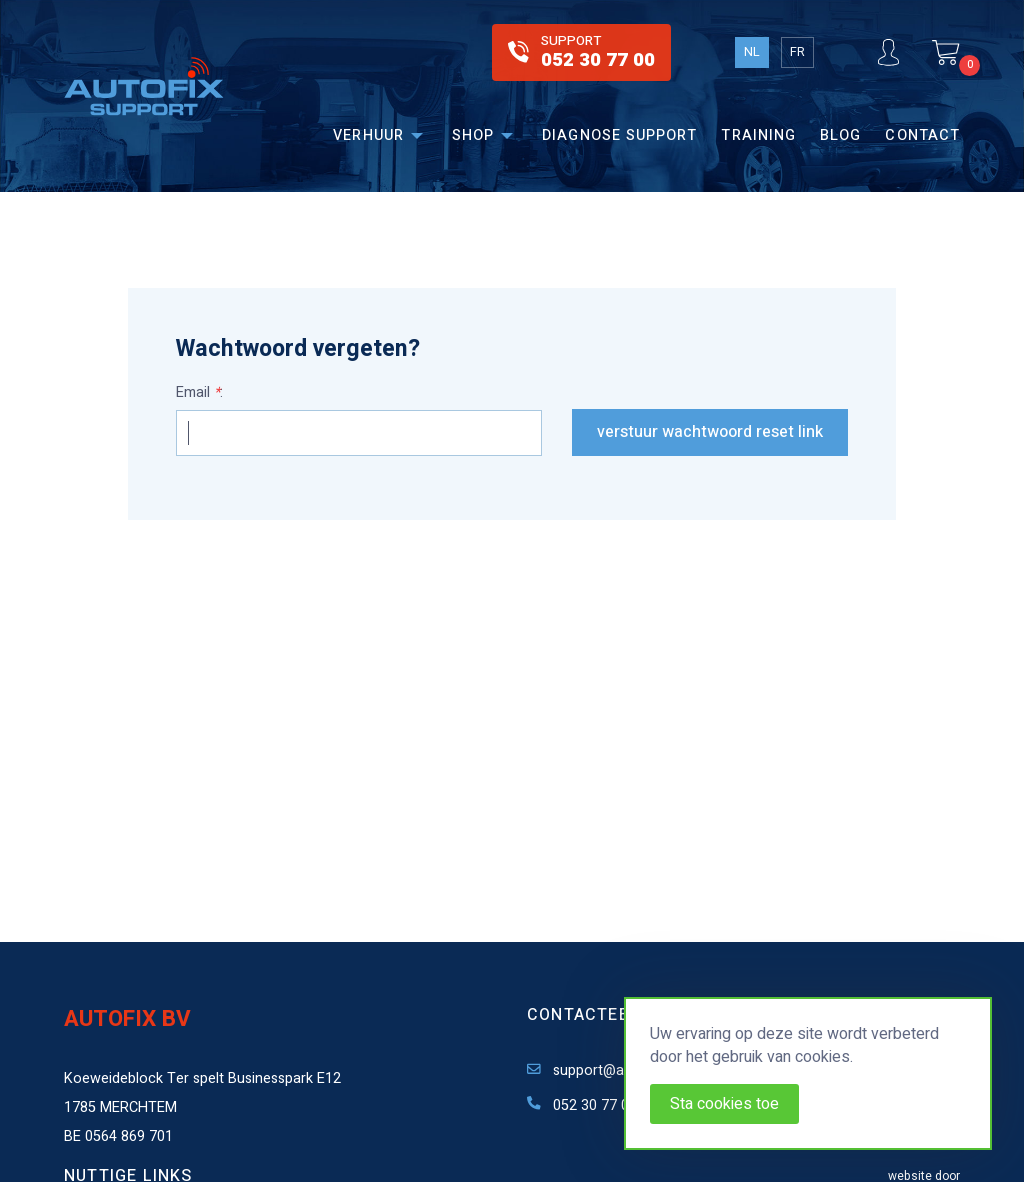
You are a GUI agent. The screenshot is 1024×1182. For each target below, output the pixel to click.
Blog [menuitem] (840, 135)
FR (797, 52)
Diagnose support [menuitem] (619, 135)
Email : (199, 392)
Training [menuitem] (758, 135)
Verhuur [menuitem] (368, 135)
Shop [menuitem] (473, 135)
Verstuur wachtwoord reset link (710, 432)
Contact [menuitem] (922, 135)
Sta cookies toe (724, 1104)
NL (752, 52)
